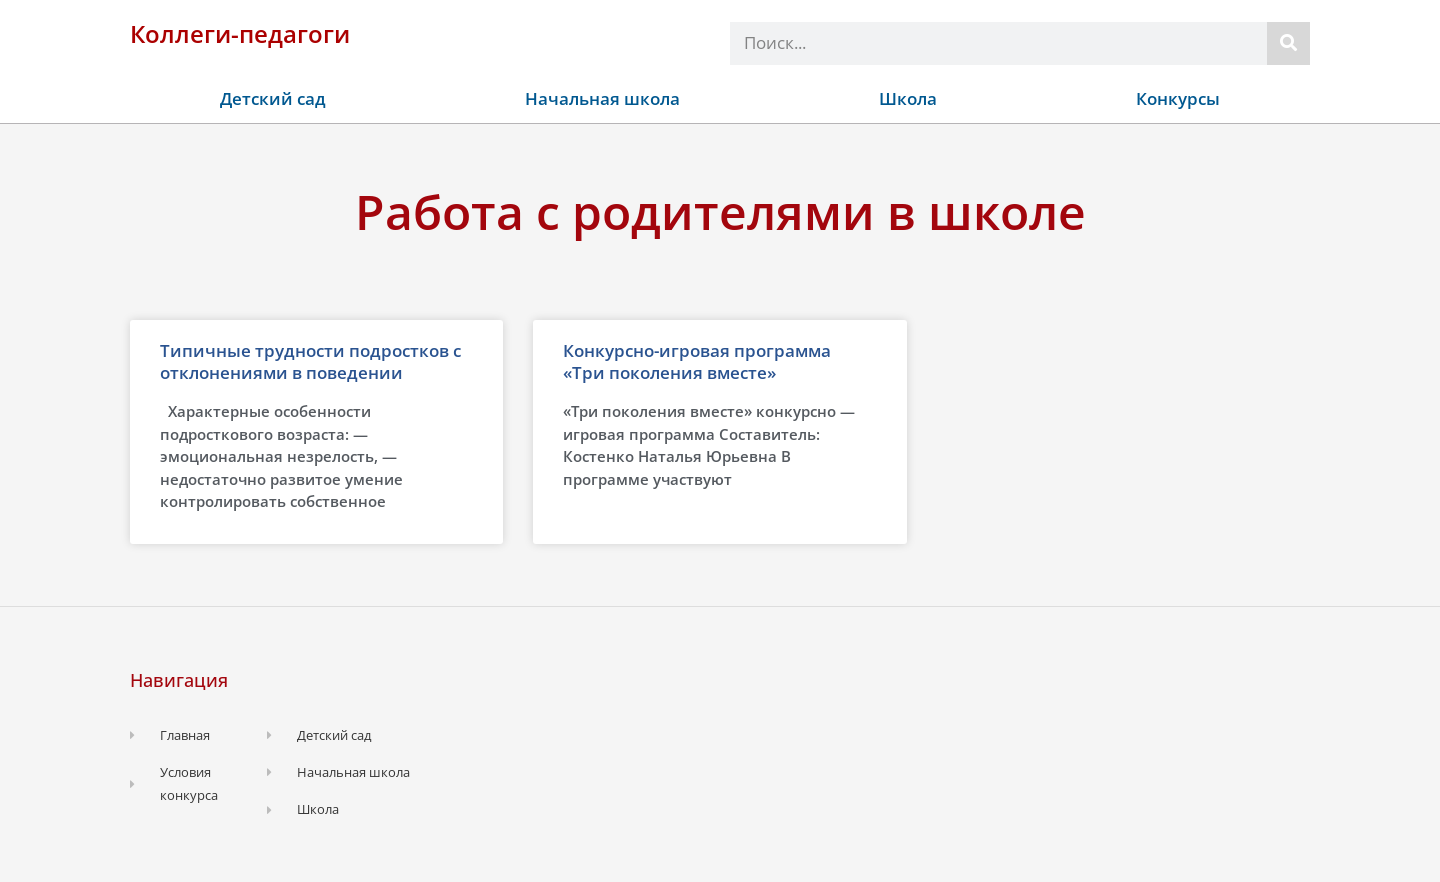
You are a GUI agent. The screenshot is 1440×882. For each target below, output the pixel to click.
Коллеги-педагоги (240, 33)
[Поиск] (1288, 43)
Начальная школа (602, 98)
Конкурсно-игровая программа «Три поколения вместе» (697, 361)
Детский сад (273, 98)
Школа (908, 98)
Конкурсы (1178, 98)
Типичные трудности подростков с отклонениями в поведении (310, 361)
